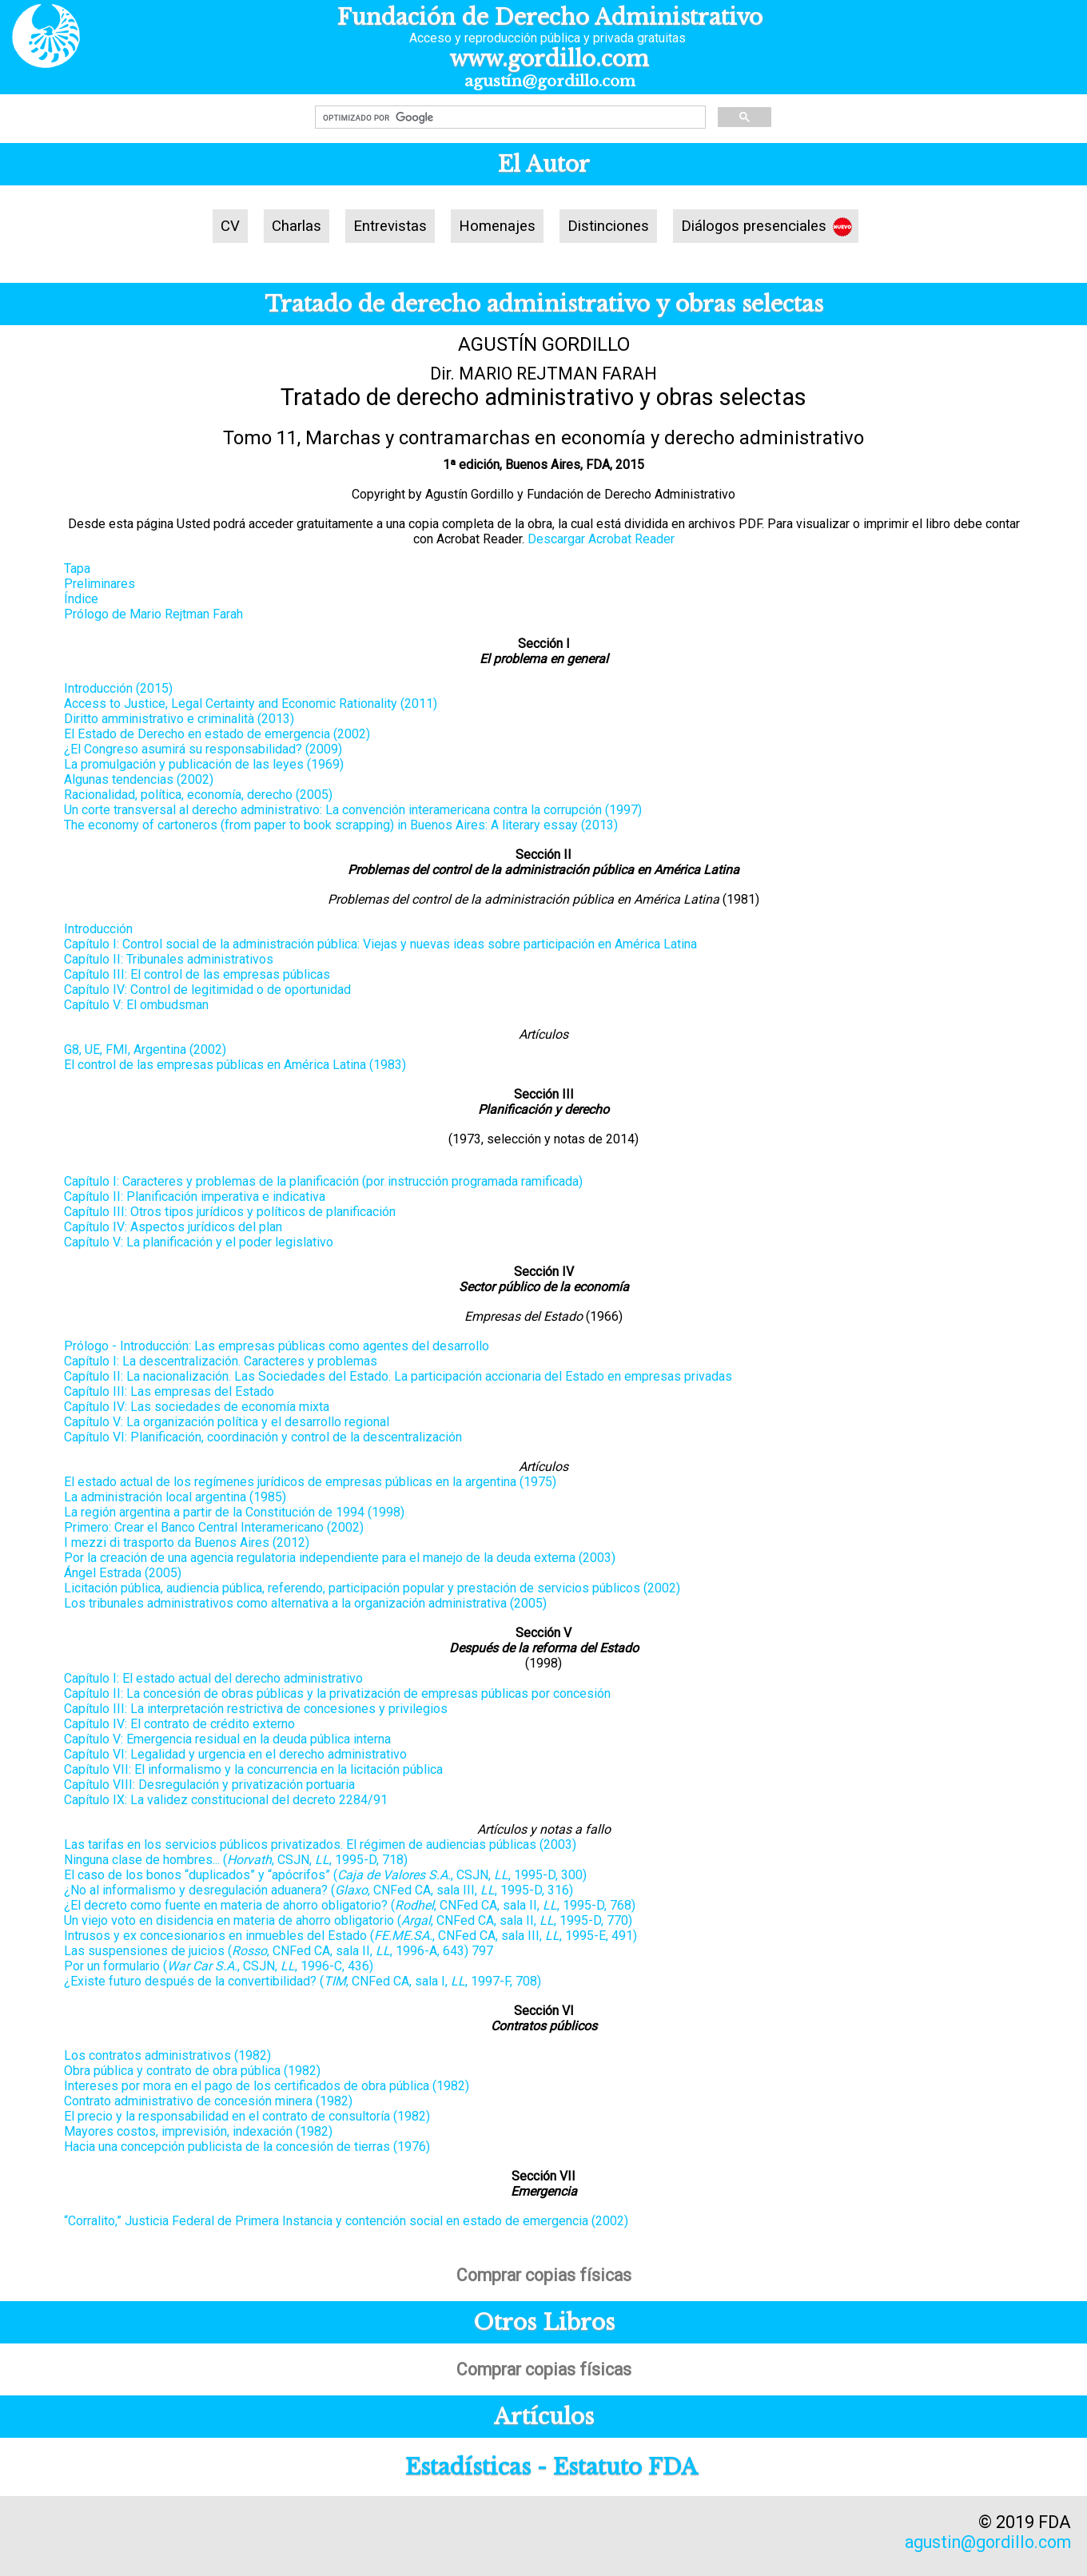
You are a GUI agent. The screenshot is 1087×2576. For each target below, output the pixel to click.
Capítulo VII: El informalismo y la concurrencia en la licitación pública (253, 1769)
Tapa (77, 568)
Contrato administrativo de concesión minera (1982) (208, 2101)
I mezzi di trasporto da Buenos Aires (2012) (186, 1542)
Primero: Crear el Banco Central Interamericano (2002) (214, 1527)
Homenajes (497, 226)
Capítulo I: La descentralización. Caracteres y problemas (220, 1361)
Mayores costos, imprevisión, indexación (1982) (198, 2131)
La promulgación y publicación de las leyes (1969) (204, 764)
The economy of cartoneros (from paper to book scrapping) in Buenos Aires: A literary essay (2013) (341, 825)
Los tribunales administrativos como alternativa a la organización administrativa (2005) (305, 1603)
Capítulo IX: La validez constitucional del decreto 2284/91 (226, 1799)
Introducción (98, 928)
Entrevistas (390, 226)
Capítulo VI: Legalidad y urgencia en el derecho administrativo (235, 1754)
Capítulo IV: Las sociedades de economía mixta (196, 1406)
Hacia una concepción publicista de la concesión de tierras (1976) (247, 2146)
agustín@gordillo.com (549, 81)
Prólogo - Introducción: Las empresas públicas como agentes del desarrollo (276, 1346)
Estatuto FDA (625, 2467)
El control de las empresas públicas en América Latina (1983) (235, 1064)
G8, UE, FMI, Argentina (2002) (145, 1049)
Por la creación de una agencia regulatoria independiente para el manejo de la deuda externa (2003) (339, 1557)
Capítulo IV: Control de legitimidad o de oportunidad (207, 989)
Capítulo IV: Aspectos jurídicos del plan (173, 1226)
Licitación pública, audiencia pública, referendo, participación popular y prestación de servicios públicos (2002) (372, 1588)
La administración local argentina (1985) (175, 1497)
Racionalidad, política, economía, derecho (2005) (198, 794)
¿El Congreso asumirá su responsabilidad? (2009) (203, 749)
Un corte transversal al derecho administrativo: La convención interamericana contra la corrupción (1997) (353, 809)
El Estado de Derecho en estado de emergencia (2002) (217, 733)
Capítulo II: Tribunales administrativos (168, 959)
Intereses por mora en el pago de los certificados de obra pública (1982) (266, 2085)
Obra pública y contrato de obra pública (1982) (192, 2070)
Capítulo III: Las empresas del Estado (169, 1391)
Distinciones (608, 226)
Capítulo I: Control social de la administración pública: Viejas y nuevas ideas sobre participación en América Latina (380, 944)
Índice (81, 598)
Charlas (296, 226)
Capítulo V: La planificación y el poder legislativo (198, 1242)
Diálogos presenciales (753, 226)
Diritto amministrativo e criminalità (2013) (179, 718)
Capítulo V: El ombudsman (136, 1004)
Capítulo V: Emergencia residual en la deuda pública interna (227, 1739)
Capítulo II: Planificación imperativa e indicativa (194, 1196)
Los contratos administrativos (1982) (167, 2055)
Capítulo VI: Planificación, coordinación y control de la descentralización (263, 1437)
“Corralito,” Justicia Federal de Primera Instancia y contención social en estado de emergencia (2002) (346, 2220)
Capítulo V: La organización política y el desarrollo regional (226, 1421)
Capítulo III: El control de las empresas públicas (197, 974)
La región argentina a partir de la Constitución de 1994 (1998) (234, 1512)
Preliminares (99, 583)
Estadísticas (468, 2467)
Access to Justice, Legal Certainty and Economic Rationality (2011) (250, 703)
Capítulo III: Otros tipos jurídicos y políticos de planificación (230, 1211)
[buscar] (509, 117)
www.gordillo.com (549, 59)
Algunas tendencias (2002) (138, 779)
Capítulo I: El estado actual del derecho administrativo (213, 1678)
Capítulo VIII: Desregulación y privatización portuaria (209, 1784)
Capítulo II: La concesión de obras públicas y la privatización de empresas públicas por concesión (337, 1693)
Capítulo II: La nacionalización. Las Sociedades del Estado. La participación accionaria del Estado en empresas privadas (398, 1376)
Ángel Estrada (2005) (122, 1572)
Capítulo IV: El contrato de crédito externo (179, 1723)
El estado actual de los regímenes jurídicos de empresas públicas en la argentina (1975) (310, 1481)
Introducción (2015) (118, 688)
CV (230, 226)
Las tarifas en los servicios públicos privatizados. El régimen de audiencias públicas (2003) (320, 1844)
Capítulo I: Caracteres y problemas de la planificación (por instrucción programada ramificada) (323, 1181)
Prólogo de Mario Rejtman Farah (153, 614)
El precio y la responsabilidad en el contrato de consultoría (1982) (247, 2116)
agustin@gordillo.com (988, 2542)
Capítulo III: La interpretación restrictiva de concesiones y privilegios (256, 1708)
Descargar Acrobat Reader (601, 539)
